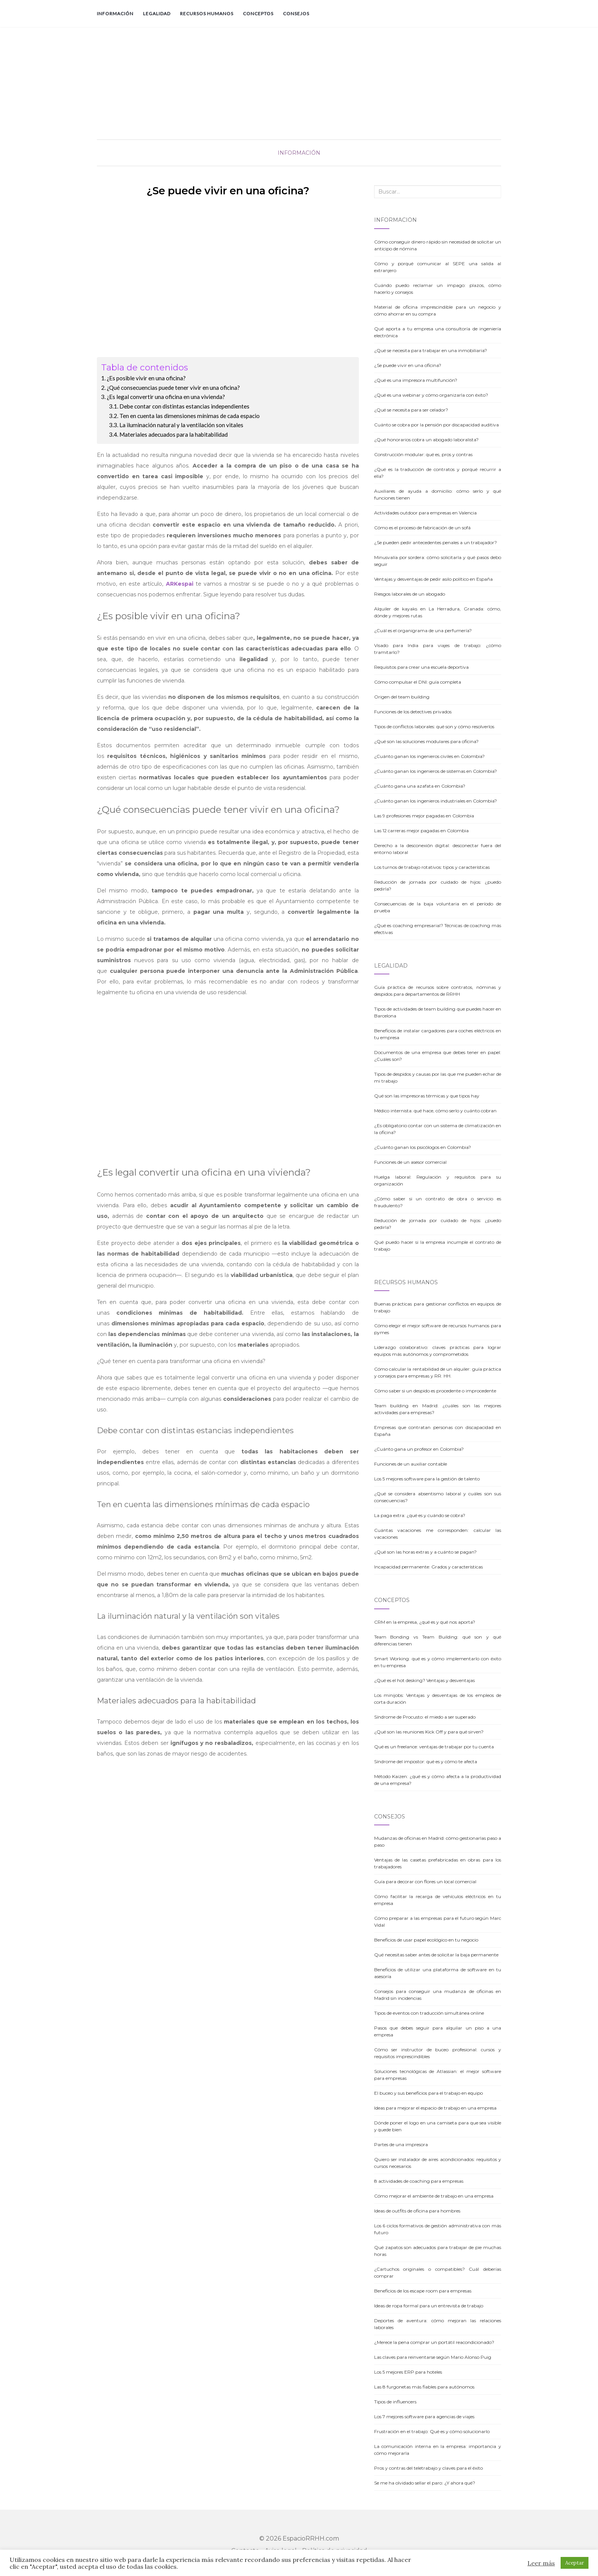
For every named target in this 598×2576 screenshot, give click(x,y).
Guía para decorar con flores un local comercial (425, 1881)
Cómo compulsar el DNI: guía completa (417, 682)
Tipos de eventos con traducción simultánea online (429, 2013)
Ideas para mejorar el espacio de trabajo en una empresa (435, 2108)
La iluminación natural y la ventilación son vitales (181, 424)
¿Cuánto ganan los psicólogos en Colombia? (422, 1147)
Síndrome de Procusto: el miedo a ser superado (425, 1717)
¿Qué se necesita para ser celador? (411, 410)
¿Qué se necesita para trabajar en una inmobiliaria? (430, 350)
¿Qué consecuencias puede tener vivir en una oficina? (173, 387)
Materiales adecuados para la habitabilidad (173, 434)
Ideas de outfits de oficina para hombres (417, 2211)
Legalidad (156, 13)
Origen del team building (401, 697)
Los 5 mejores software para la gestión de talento (427, 1479)
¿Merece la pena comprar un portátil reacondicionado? (434, 2342)
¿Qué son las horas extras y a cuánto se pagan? (425, 1552)
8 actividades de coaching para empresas (418, 2181)
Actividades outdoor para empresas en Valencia (425, 513)
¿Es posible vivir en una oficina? (146, 378)
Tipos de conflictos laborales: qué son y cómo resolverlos (434, 726)
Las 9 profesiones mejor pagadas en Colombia (424, 816)
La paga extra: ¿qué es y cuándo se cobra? (419, 1515)
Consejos (296, 13)
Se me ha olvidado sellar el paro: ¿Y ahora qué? (424, 2483)
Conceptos (258, 13)
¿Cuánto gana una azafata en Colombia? (419, 786)
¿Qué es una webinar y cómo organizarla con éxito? (431, 395)
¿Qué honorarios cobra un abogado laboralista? (426, 439)
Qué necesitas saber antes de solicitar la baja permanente (436, 1955)
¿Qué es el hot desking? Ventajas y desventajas (424, 1680)
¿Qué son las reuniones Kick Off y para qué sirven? (429, 1732)
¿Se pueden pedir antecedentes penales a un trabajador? (435, 542)
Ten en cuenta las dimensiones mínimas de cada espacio (189, 415)
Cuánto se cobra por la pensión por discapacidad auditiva (436, 425)
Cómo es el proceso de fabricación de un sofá (422, 527)
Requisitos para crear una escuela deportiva (421, 667)
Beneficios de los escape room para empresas (422, 2291)
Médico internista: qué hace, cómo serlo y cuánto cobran (435, 1110)
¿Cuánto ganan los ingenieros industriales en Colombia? (435, 801)
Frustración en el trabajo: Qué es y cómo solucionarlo (432, 2431)
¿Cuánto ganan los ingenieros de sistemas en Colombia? (435, 771)
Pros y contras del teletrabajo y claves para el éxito (428, 2468)
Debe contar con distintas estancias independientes (184, 406)
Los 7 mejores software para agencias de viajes (424, 2416)
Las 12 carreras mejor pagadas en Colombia (421, 830)
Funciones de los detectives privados (413, 711)
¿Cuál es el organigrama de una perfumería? (423, 630)
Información (115, 13)
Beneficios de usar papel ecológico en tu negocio (426, 1940)
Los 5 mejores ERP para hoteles (408, 2372)
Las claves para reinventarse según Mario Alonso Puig (432, 2357)
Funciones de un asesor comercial (410, 1162)
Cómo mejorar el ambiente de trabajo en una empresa (434, 2196)
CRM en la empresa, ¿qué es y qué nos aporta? (424, 1622)
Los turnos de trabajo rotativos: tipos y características (432, 867)
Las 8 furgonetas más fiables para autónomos (424, 2387)
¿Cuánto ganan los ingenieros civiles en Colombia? (429, 756)
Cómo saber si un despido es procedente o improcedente (435, 1391)
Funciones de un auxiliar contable (410, 1464)
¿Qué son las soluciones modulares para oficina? (426, 741)
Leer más (541, 2563)
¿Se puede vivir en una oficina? (407, 365)
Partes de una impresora (401, 2144)
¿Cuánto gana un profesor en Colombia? (419, 1449)
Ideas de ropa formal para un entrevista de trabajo (428, 2305)
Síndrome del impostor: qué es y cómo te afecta (425, 1761)
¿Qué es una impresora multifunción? (415, 380)
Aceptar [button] (574, 2563)
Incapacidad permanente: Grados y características (428, 1567)
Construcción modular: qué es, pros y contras (423, 454)
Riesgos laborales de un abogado (409, 594)
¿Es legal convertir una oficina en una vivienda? (166, 396)
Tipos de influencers (395, 2402)
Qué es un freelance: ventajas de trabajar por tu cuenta (434, 1746)
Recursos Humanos (206, 13)
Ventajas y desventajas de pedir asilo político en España (433, 579)
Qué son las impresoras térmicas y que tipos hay (426, 1096)
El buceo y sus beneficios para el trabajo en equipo (428, 2093)
